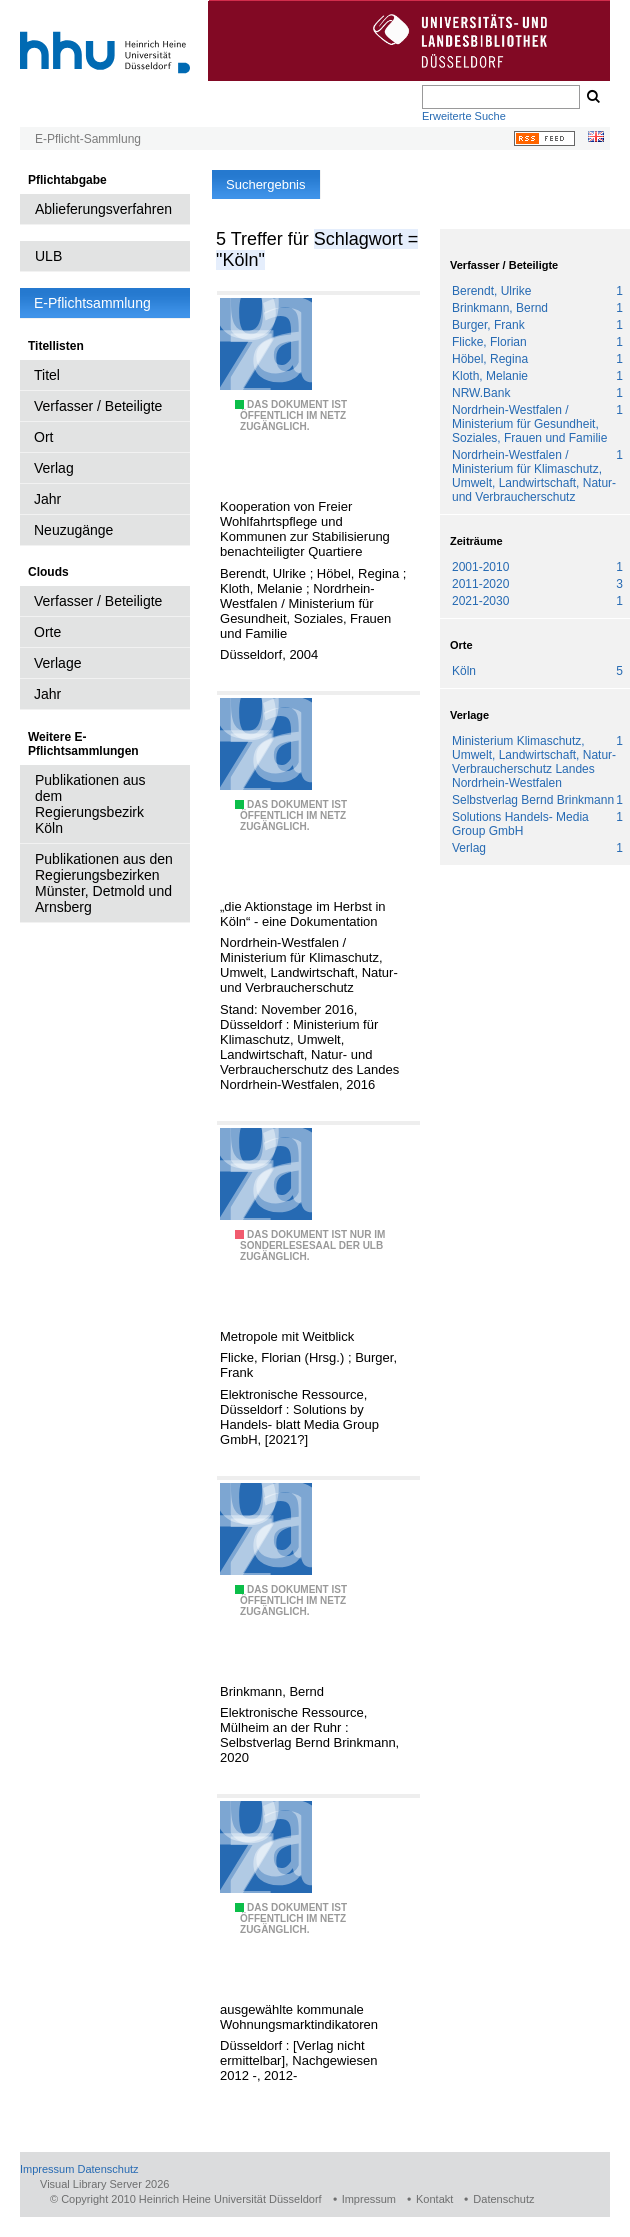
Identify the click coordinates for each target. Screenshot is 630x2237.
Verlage (57, 663)
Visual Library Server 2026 (104, 2184)
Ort (43, 437)
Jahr (47, 499)
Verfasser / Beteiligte (98, 406)
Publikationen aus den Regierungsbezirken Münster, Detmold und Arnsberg (104, 883)
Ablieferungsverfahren (103, 209)
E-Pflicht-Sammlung (88, 139)
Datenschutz (107, 2169)
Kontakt (434, 2199)
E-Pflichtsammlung (92, 303)
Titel (47, 375)
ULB (48, 256)
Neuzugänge (73, 530)
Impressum (47, 2169)
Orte (47, 632)
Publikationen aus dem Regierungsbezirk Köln (90, 804)
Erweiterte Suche (464, 116)
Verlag (54, 468)
